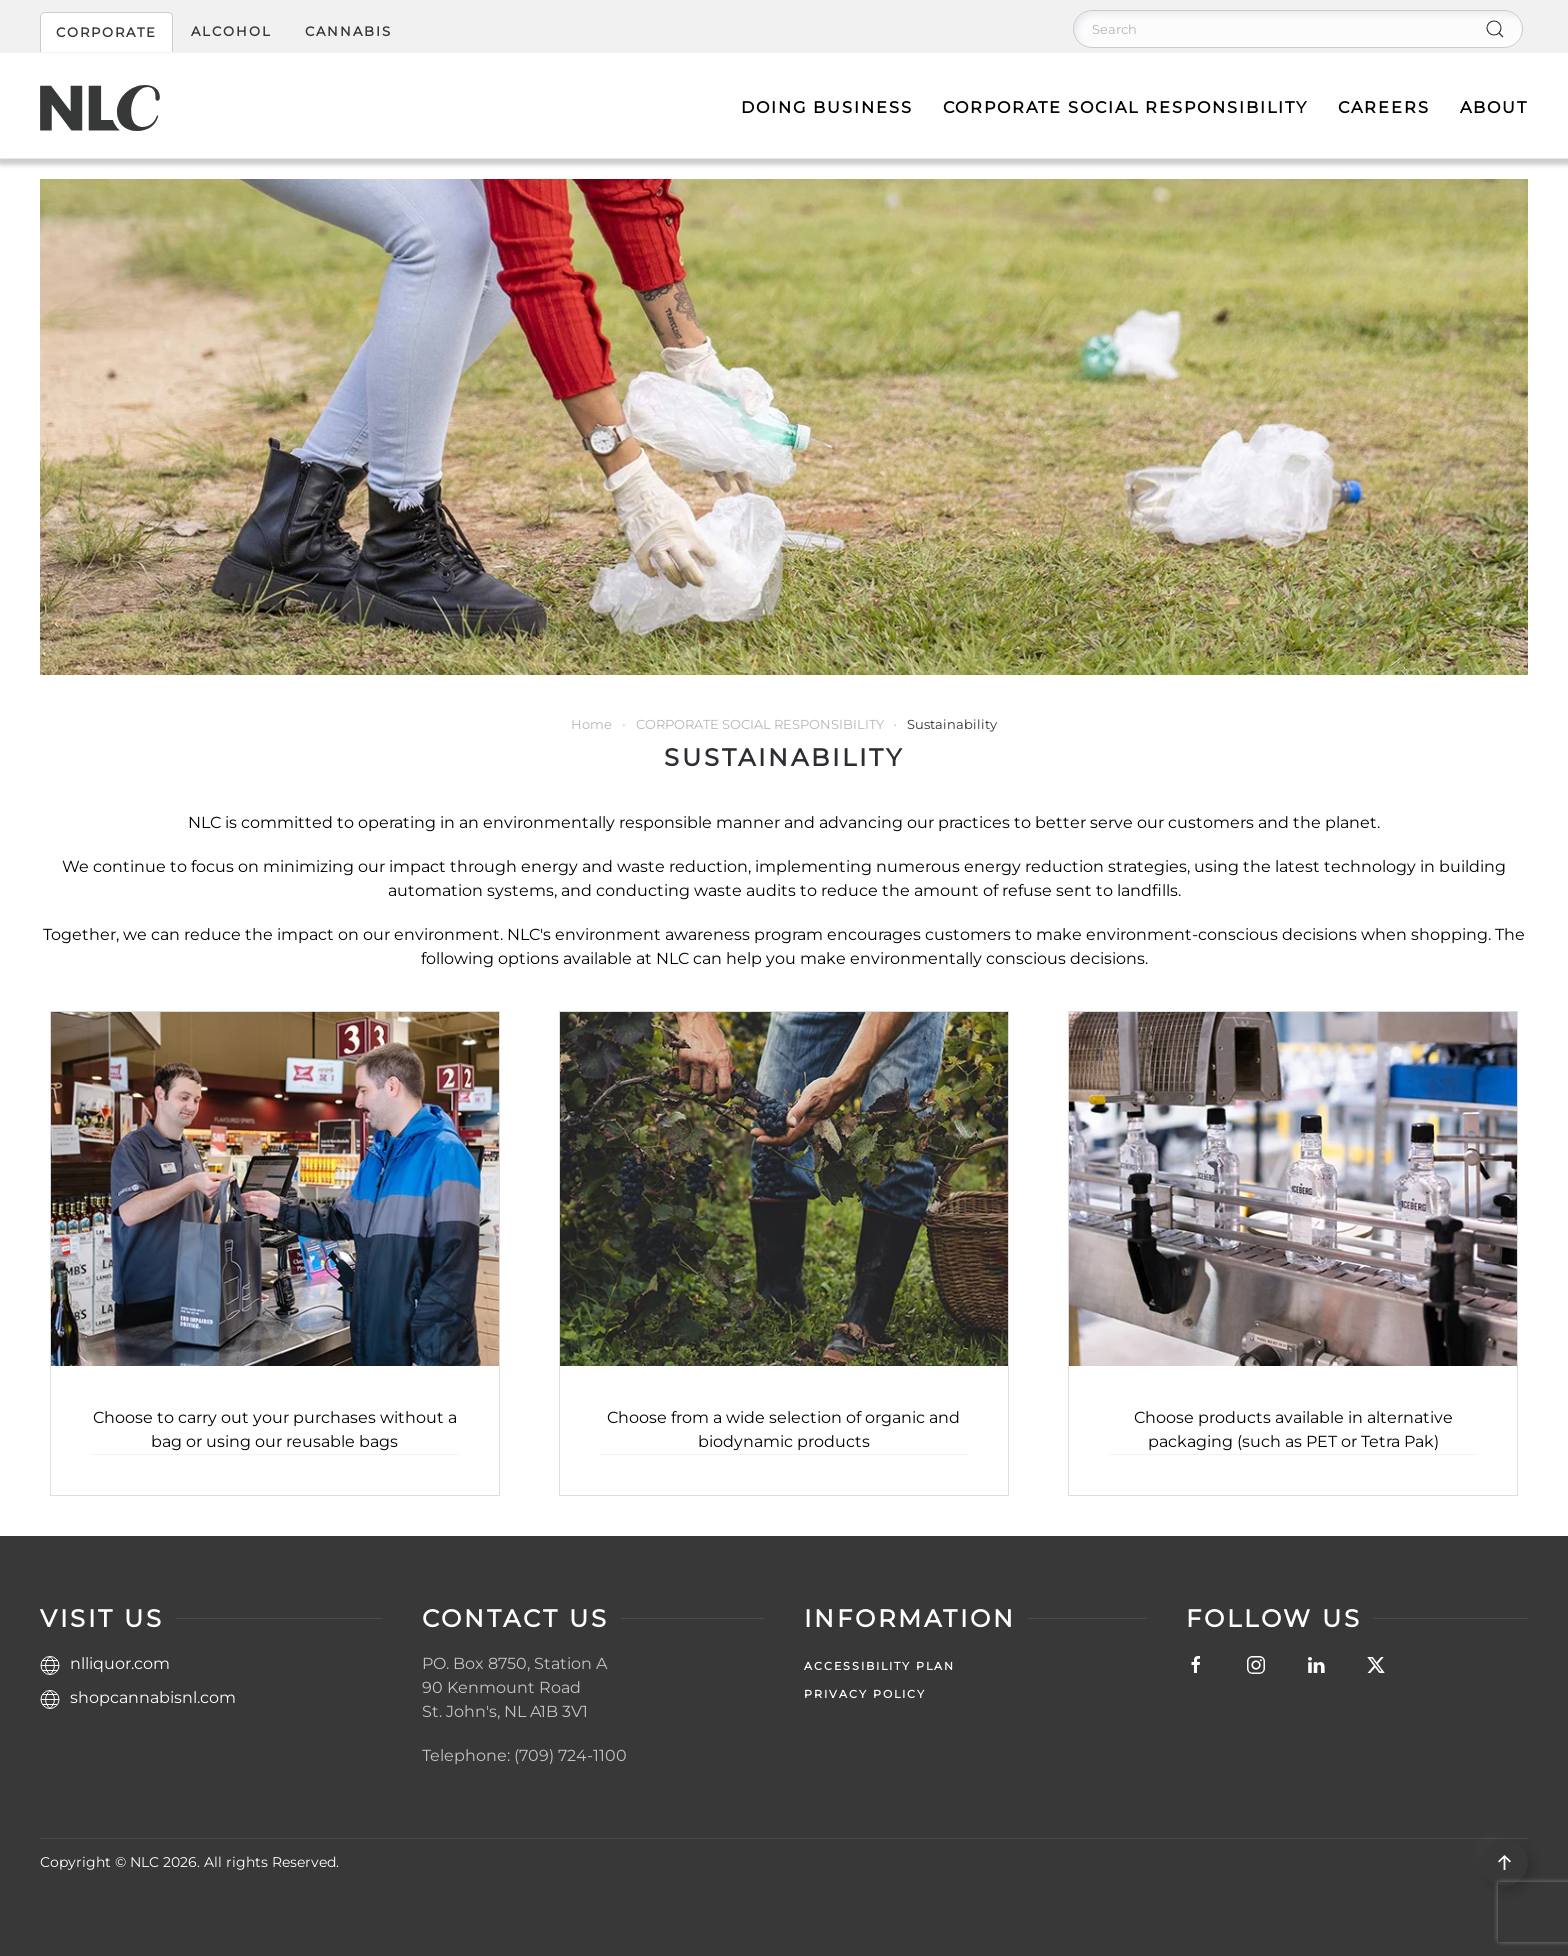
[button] (1504, 1862)
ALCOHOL (231, 31)
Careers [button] (1384, 107)
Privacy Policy (865, 1694)
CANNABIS (348, 31)
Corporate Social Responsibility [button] (1125, 107)
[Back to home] (100, 108)
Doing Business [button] (827, 107)
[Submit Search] (1495, 29)
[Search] (1298, 29)
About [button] (1494, 107)
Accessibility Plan (879, 1666)
